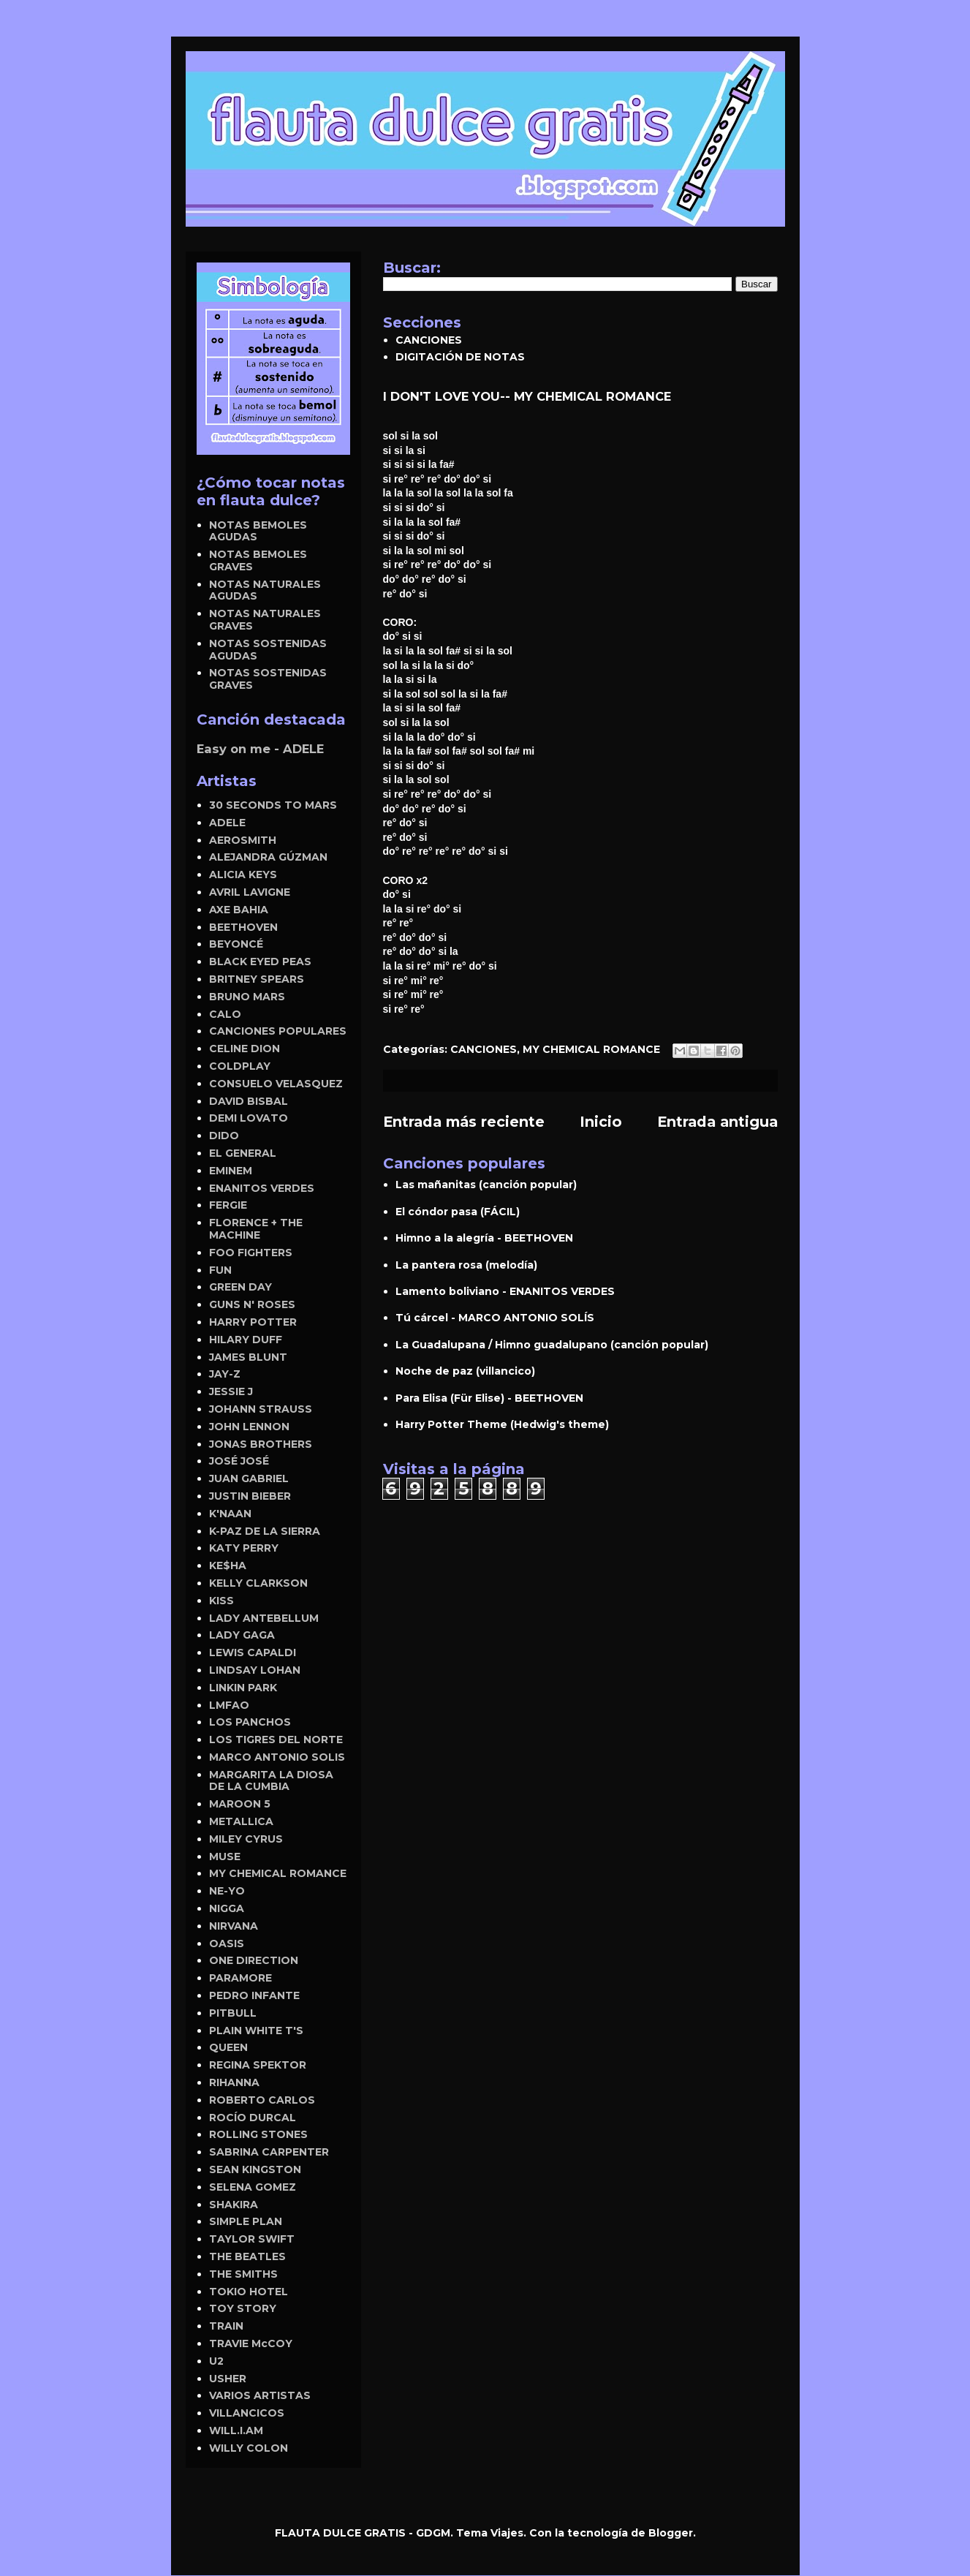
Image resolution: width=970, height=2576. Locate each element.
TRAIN (226, 2326)
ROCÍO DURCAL (252, 2117)
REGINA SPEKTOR (257, 2064)
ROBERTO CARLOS (262, 2100)
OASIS (226, 1943)
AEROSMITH (242, 840)
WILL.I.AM (236, 2430)
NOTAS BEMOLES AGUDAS (258, 531)
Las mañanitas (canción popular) (486, 1184)
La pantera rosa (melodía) (466, 1265)
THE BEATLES (247, 2256)
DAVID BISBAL (248, 1101)
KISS (221, 1600)
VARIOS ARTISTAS (260, 2395)
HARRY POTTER (253, 1322)
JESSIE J (231, 1391)
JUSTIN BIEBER (250, 1496)
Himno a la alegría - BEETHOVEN (484, 1237)
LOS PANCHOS (250, 1722)
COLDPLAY (239, 1066)
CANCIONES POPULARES (277, 1031)
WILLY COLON (248, 2448)
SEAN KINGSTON (255, 2169)
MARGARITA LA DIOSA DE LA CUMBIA (271, 1781)
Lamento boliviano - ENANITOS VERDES (505, 1291)
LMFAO (229, 1705)
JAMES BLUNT (248, 1357)
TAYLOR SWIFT (252, 2238)
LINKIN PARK (243, 1687)
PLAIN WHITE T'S (256, 2030)
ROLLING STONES (258, 2134)
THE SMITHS (243, 2274)
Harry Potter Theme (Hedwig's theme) (502, 1424)
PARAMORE (240, 1977)
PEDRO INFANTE (254, 1995)
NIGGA (226, 1908)
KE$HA (227, 1565)
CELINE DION (244, 1048)
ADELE (227, 822)
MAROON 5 (239, 1803)
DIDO (224, 1135)
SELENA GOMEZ (252, 2187)
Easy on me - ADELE (260, 748)
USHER (227, 2378)
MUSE (224, 1856)
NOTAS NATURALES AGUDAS (265, 590)
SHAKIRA (233, 2204)
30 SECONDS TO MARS (273, 805)
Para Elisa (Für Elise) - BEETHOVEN (489, 1398)
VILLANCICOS (246, 2413)
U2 (216, 2361)
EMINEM (230, 1170)
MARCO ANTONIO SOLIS (277, 1757)
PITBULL (233, 2013)
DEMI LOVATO (248, 1118)
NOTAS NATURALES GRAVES (265, 619)
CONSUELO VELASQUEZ (276, 1083)
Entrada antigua (717, 1121)
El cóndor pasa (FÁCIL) (457, 1211)
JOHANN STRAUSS (260, 1409)
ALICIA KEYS (243, 874)
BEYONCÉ (236, 944)
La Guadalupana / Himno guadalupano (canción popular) (551, 1344)
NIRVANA (233, 1926)
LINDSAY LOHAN (254, 1670)
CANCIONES (428, 340)
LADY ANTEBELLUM (264, 1618)
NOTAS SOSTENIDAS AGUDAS (268, 649)
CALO (225, 1014)
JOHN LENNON (249, 1426)
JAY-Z (224, 1373)
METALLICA (241, 1821)
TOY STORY (242, 2308)
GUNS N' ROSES (252, 1304)
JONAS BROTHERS (260, 1444)
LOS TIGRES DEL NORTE (276, 1739)
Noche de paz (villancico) (465, 1371)
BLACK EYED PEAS (260, 961)
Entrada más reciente (464, 1121)
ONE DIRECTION (253, 1960)
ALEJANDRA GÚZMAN (268, 857)
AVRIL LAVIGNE (249, 892)
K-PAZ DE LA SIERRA (264, 1531)
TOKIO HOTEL (248, 2291)
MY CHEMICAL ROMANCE (591, 1049)
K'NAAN (230, 1513)
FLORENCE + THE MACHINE (256, 1229)
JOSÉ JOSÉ (239, 1461)
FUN (220, 1270)
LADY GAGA (242, 1635)
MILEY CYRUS (246, 1839)
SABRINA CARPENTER (269, 2151)
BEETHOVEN (243, 927)
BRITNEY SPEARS (256, 979)
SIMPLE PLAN (245, 2221)
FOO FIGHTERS (250, 1252)
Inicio (601, 1121)
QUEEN (228, 2047)
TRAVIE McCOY (250, 2343)
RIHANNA (234, 2082)
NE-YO (227, 1890)
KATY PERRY (244, 1548)
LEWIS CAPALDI (252, 1652)
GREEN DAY (240, 1286)
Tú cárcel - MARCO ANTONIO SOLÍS (494, 1317)
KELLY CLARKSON (258, 1583)
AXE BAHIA (238, 909)
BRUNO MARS (247, 996)
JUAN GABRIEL (249, 1478)
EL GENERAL (242, 1153)
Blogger (670, 2532)
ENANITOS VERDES (261, 1188)
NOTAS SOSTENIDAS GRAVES (268, 679)
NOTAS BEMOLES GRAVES (258, 560)
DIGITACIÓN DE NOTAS (460, 356)
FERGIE (228, 1205)
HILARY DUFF (245, 1339)
